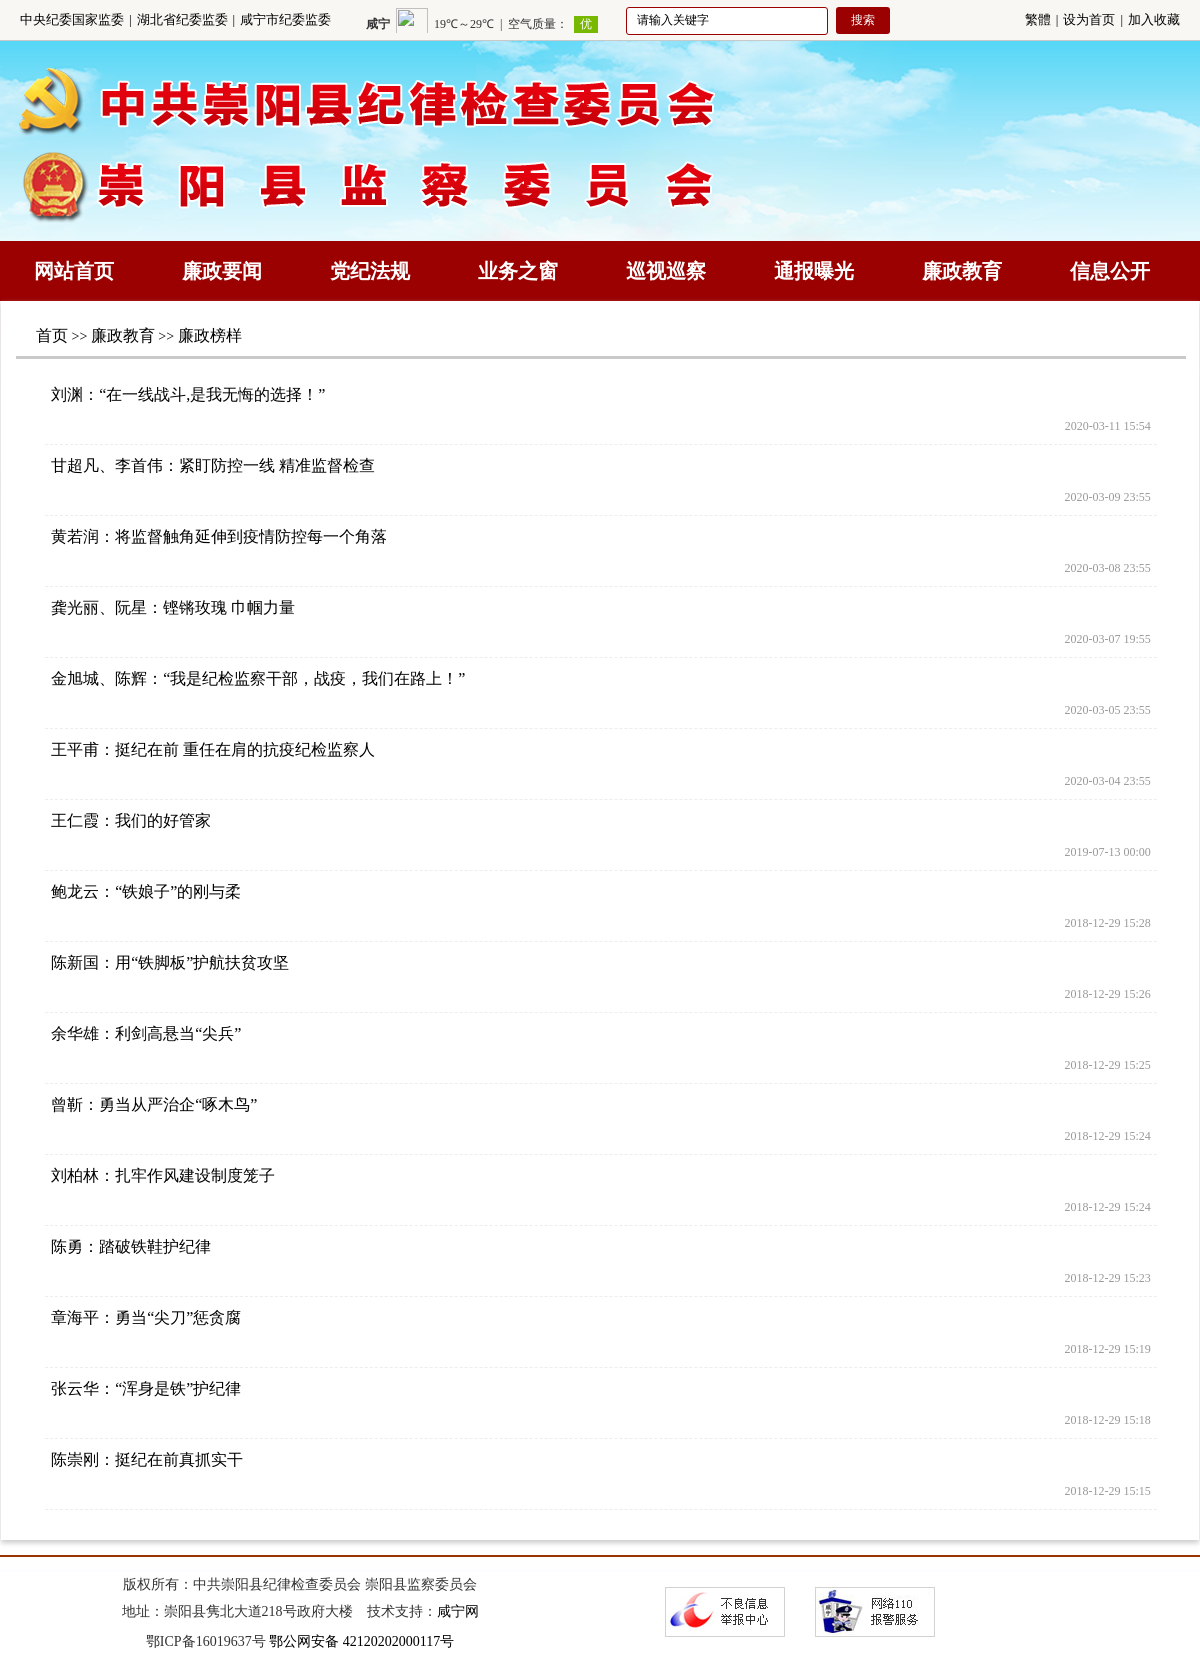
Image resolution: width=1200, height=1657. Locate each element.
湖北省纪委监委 (182, 19)
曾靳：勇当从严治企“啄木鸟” (154, 1104)
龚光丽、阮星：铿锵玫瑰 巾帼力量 (173, 607)
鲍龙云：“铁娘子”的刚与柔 (146, 891)
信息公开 (1110, 271)
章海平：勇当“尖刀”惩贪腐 (146, 1317)
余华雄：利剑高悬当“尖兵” (146, 1033)
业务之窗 (518, 271)
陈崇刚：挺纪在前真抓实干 (147, 1459)
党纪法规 (370, 271)
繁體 (1038, 19)
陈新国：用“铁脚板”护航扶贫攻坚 (170, 962)
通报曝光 (814, 271)
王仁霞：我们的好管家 (131, 820)
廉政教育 (962, 271)
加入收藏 (1154, 19)
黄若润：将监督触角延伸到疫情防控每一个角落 (219, 536)
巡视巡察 (666, 271)
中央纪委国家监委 (72, 19)
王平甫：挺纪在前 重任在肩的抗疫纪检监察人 (213, 749)
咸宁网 (458, 1611)
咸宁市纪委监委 (285, 19)
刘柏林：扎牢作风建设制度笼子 (163, 1175)
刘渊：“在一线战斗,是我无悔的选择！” (188, 394)
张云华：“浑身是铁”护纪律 (146, 1388)
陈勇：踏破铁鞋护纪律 (131, 1246)
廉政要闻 (222, 271)
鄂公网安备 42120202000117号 (361, 1641)
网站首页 (74, 271)
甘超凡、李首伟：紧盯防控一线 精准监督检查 (213, 465)
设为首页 (1089, 19)
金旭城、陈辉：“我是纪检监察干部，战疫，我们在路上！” (258, 678)
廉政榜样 (210, 335)
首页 (52, 335)
